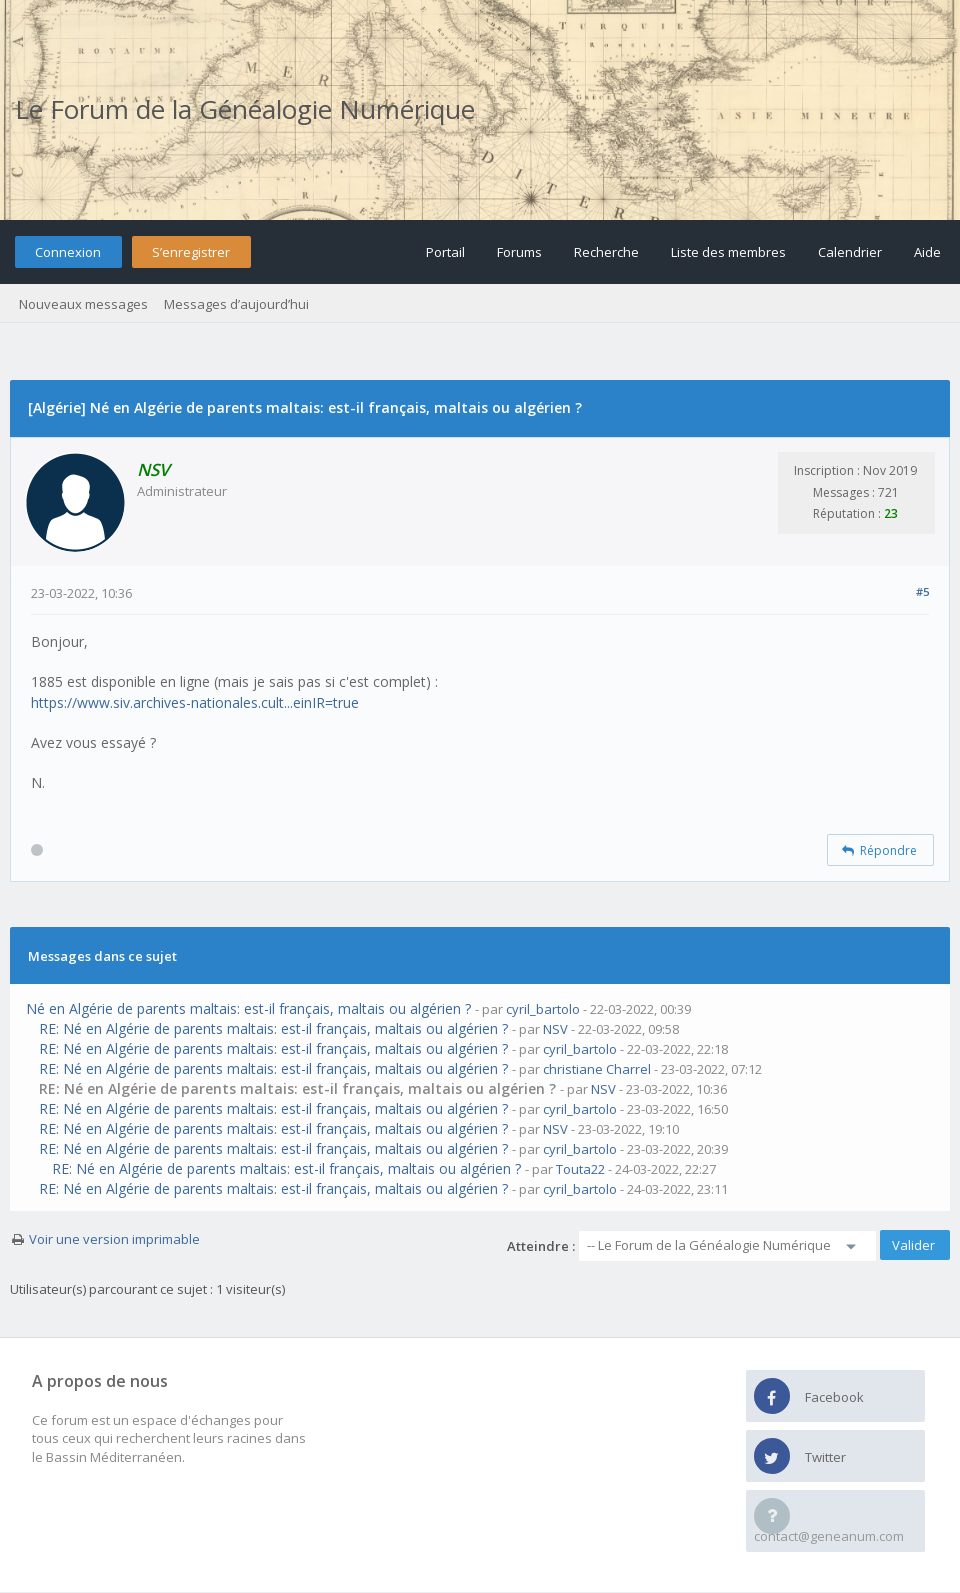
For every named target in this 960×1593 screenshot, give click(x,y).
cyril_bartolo (543, 1009)
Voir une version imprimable (114, 1239)
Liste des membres (728, 252)
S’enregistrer (191, 252)
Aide (927, 252)
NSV (555, 1029)
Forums (519, 252)
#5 (922, 591)
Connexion (68, 252)
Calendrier (850, 252)
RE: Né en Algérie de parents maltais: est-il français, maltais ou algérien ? (273, 1028)
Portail (445, 252)
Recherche (606, 252)
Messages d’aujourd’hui (236, 304)
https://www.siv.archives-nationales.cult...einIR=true (195, 702)
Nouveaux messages (83, 304)
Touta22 (580, 1169)
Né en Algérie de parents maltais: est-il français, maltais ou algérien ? (248, 1008)
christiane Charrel (597, 1069)
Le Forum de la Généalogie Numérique (245, 109)
